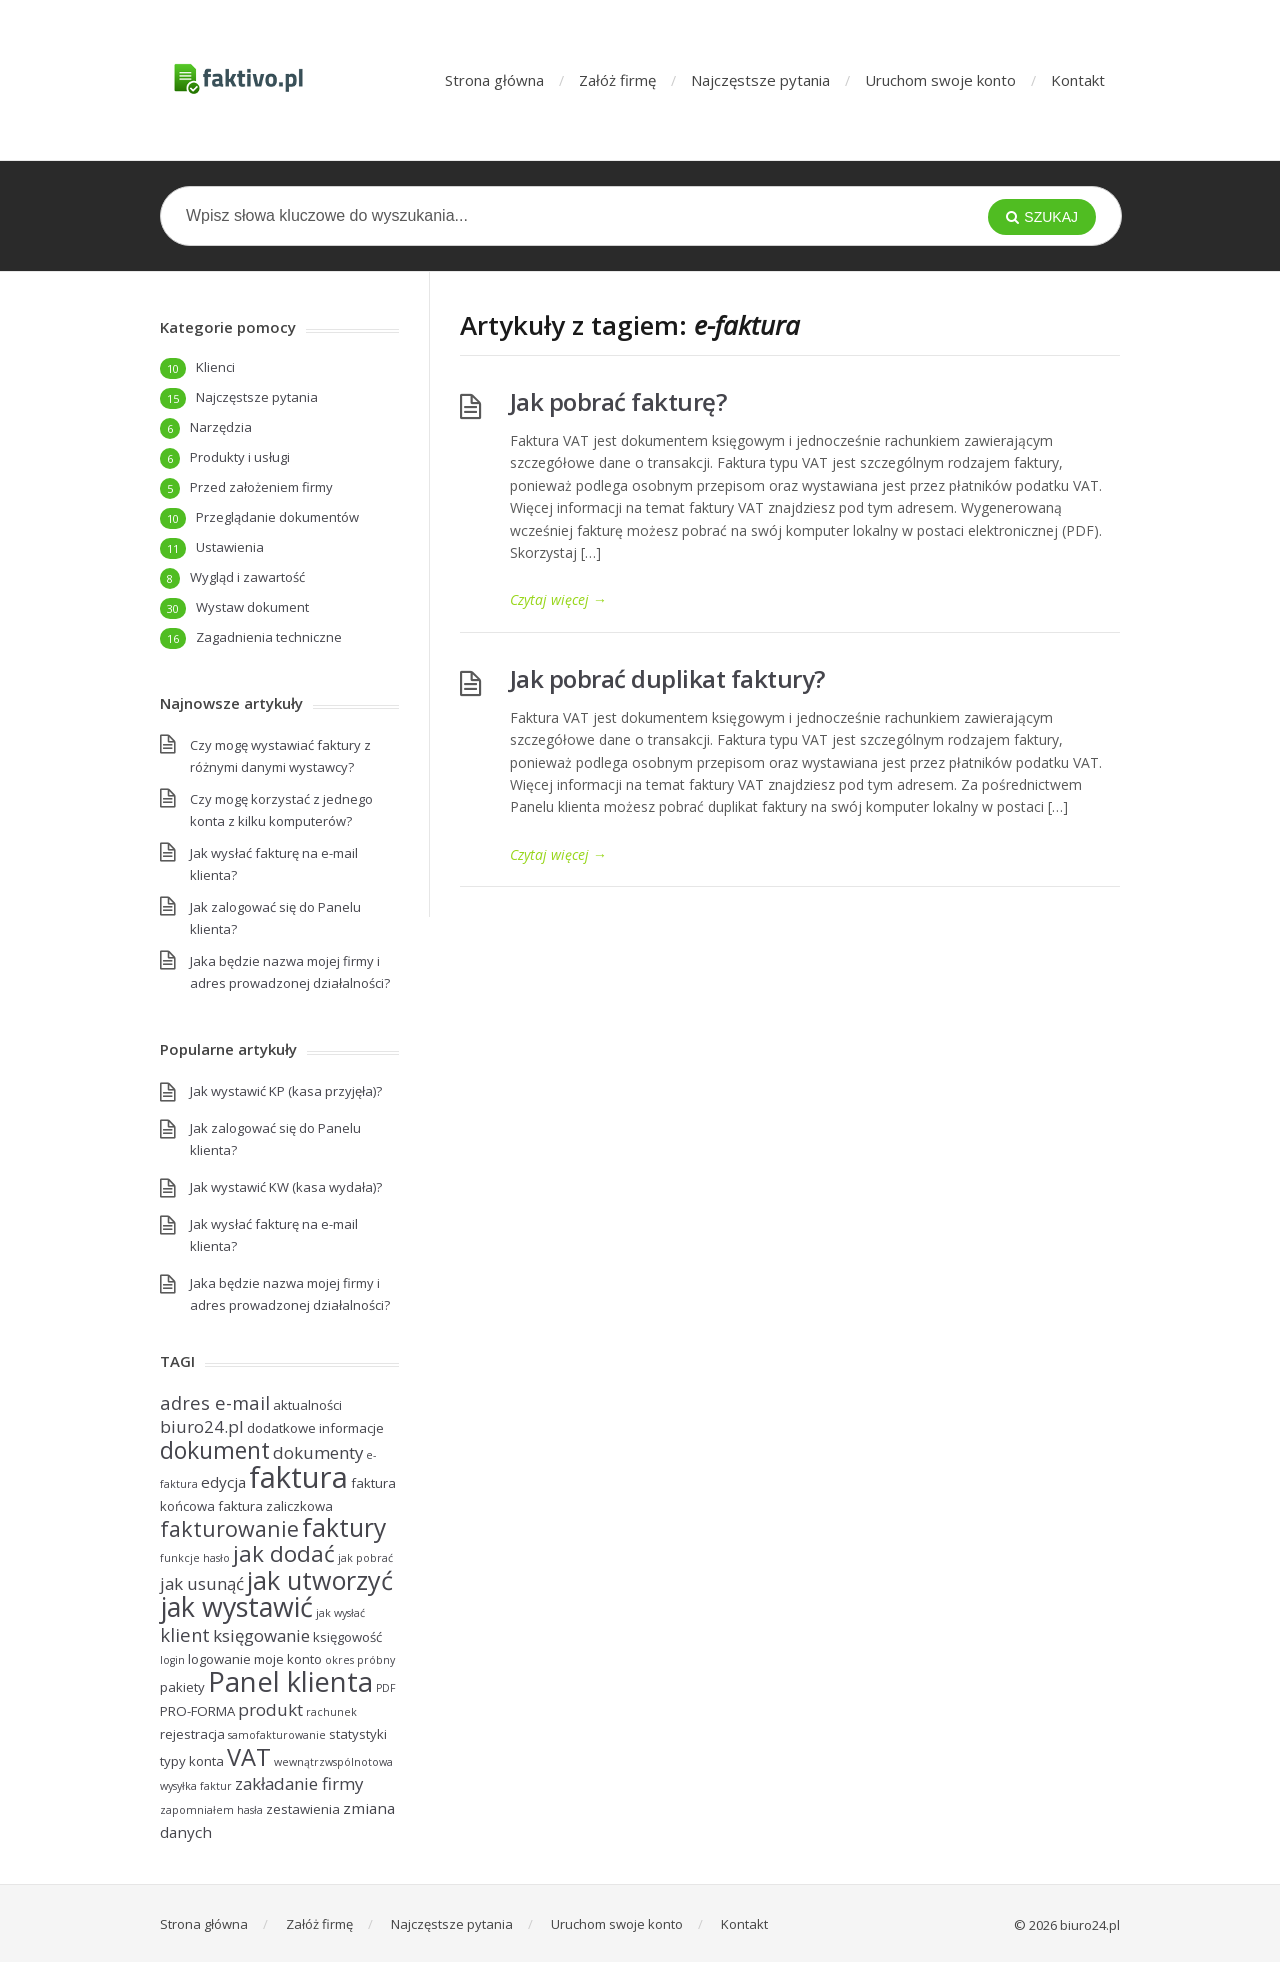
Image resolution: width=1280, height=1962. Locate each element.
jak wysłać (340, 1613)
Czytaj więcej (558, 599)
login (172, 1660)
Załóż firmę (617, 80)
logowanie (219, 1659)
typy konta (192, 1761)
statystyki (358, 1734)
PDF (386, 1688)
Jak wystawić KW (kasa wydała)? (286, 1187)
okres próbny (360, 1660)
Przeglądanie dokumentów (277, 517)
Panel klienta (290, 1681)
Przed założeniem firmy (261, 487)
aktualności (307, 1405)
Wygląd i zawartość (247, 577)
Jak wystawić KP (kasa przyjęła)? (286, 1091)
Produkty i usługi (240, 457)
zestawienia (303, 1809)
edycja (223, 1482)
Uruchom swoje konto (940, 80)
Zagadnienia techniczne (269, 637)
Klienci (215, 367)
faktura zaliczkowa (275, 1506)
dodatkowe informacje (315, 1428)
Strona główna (494, 80)
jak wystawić (236, 1606)
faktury (344, 1527)
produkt (270, 1709)
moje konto (288, 1659)
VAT (249, 1757)
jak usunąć (202, 1583)
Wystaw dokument (252, 607)
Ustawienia (230, 547)
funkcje (180, 1558)
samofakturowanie (277, 1735)
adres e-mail (215, 1402)
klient (185, 1634)
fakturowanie (229, 1528)
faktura (298, 1477)
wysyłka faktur (196, 1786)
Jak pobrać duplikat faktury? (667, 678)
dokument (215, 1450)
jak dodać (284, 1553)
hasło (216, 1558)
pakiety (182, 1687)
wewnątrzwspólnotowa (333, 1762)
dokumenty (318, 1452)
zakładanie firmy (299, 1783)
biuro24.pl (202, 1426)
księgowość (347, 1637)
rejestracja (192, 1734)
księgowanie (261, 1635)
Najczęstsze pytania (760, 80)
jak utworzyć (320, 1580)
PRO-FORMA (197, 1711)
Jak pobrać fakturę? (618, 401)
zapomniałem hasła (211, 1810)
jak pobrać (365, 1558)
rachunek (331, 1712)
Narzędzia (221, 427)
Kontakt (1078, 80)
